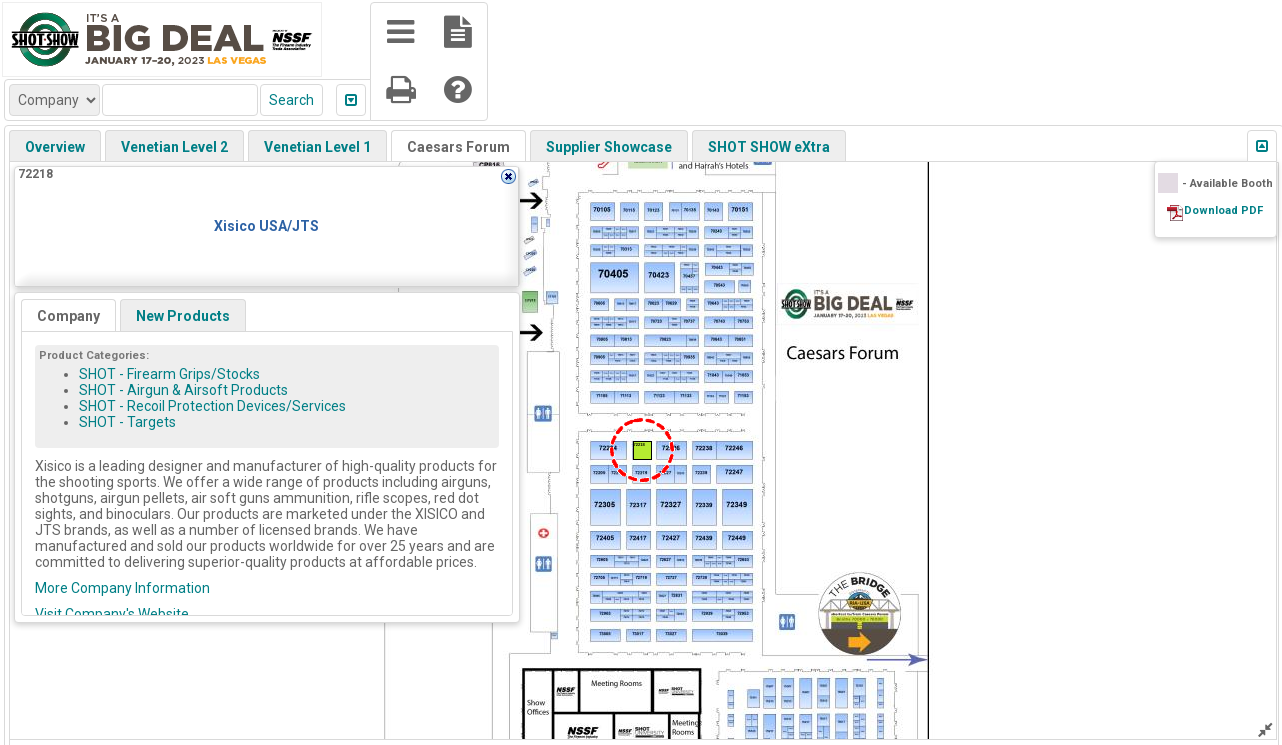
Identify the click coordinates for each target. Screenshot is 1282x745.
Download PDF (1223, 210)
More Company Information (122, 588)
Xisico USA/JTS (266, 226)
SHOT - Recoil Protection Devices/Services (212, 406)
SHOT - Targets (127, 422)
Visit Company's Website (112, 614)
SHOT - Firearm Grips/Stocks (169, 374)
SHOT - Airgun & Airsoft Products (183, 390)
